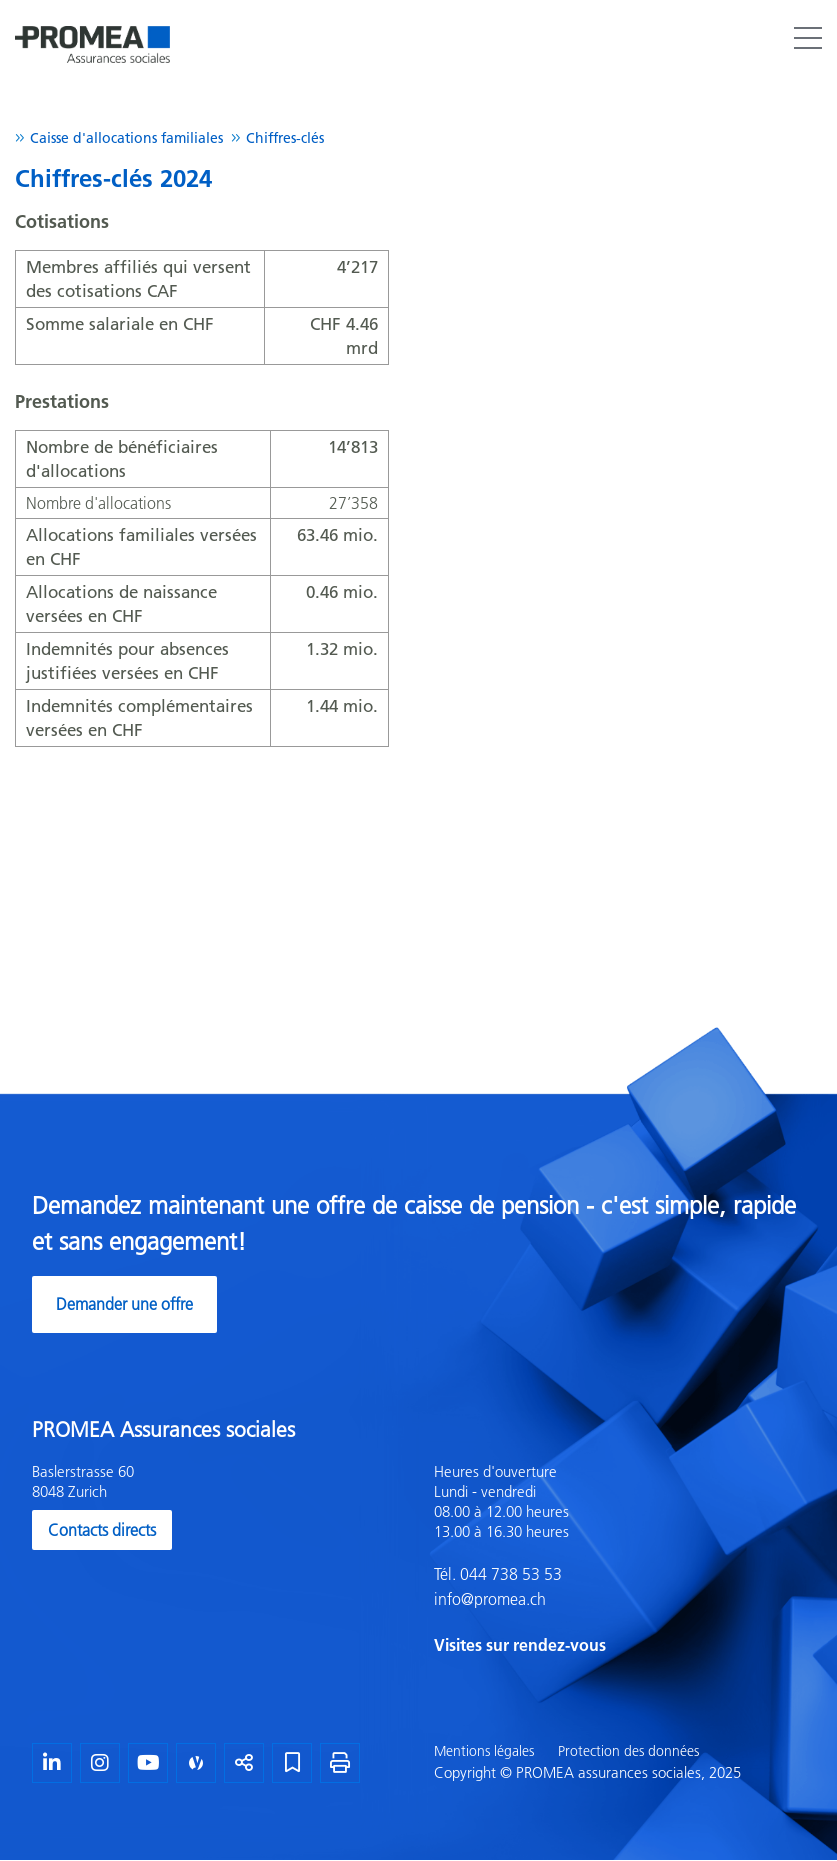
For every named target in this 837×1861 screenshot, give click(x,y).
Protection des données (628, 1751)
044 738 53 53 (509, 1574)
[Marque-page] (292, 1763)
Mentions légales (484, 1751)
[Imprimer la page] (340, 1763)
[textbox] (620, 1560)
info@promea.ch (490, 1599)
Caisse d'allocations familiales (126, 138)
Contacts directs (102, 1530)
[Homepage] (92, 24)
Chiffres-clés (285, 138)
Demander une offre (124, 1304)
